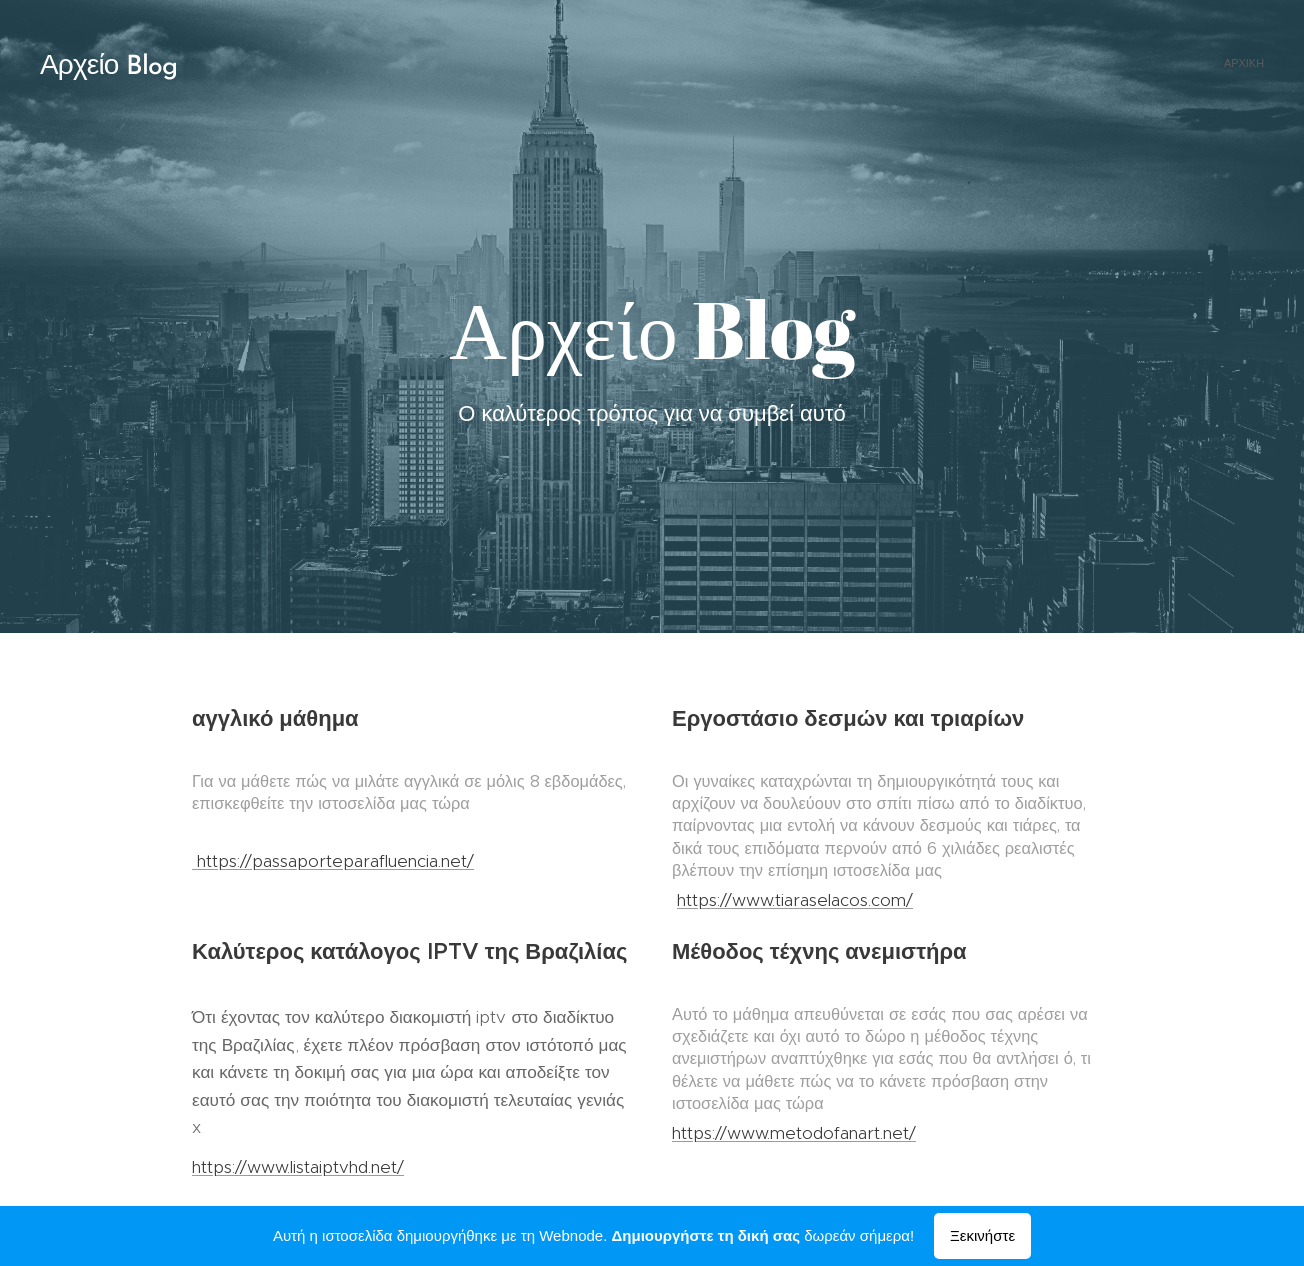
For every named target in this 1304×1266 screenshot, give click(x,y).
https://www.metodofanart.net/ (794, 1133)
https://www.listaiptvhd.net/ (298, 1167)
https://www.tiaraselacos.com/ (795, 900)
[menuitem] (1261, 65)
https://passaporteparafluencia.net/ (333, 861)
